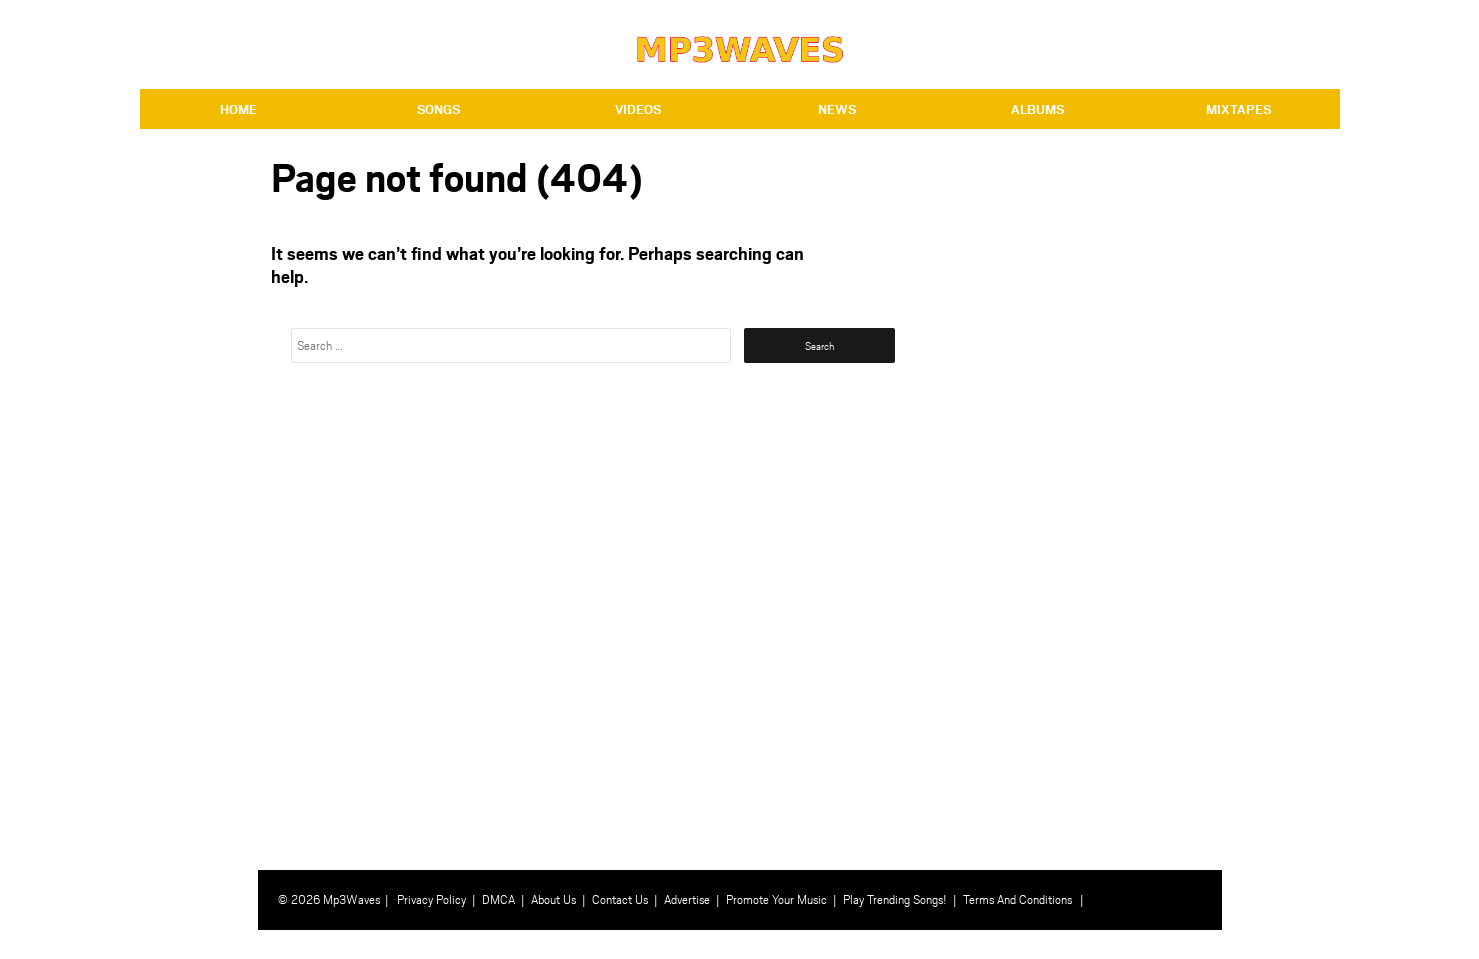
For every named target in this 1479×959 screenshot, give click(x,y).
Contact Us (620, 899)
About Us (553, 899)
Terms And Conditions (1017, 899)
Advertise (687, 899)
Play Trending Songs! (895, 899)
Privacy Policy (431, 899)
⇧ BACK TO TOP (1283, 944)
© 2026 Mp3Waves (329, 899)
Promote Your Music (776, 899)
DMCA (498, 899)
